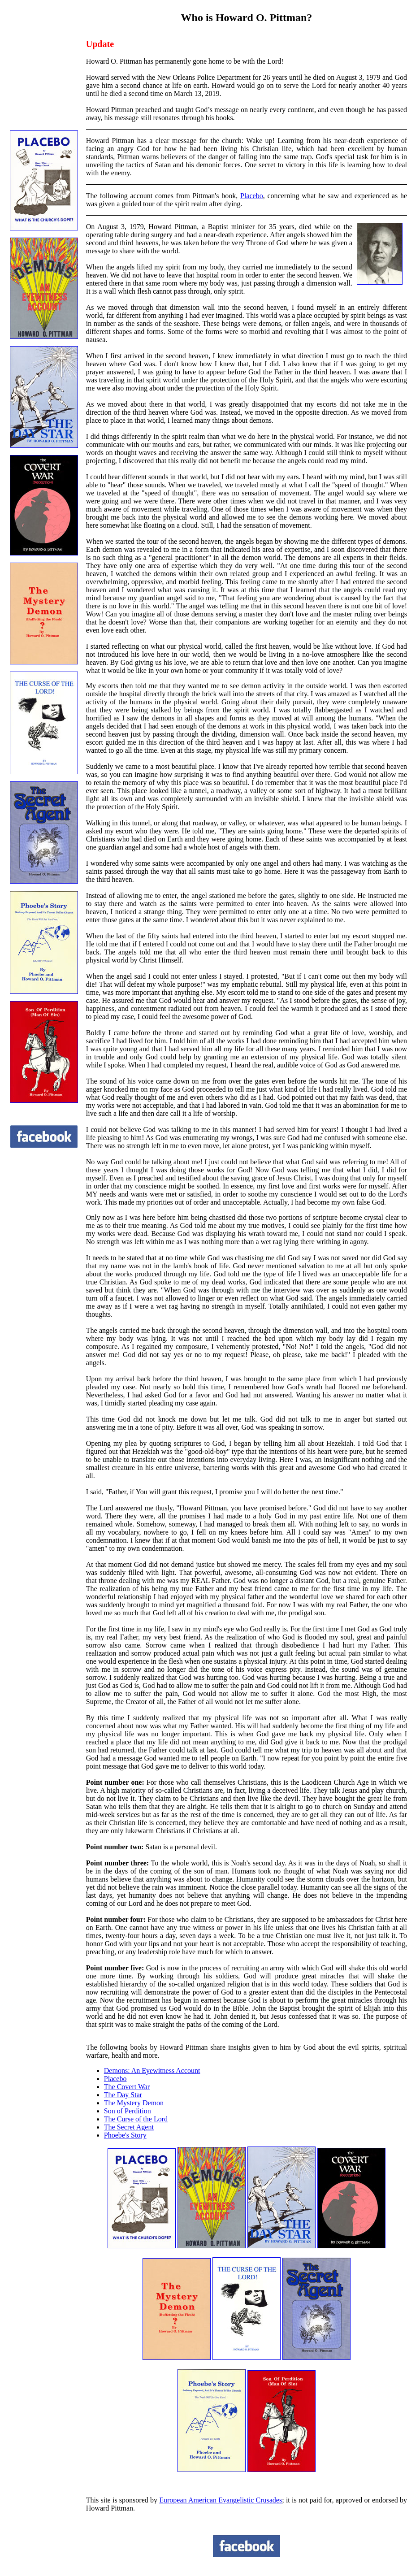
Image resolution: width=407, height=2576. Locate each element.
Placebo (251, 195)
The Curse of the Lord (136, 2119)
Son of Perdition (127, 2111)
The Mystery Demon (134, 2103)
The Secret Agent (129, 2127)
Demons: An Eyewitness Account (152, 2070)
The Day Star (123, 2095)
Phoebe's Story (125, 2135)
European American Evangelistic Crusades (220, 2500)
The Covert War (127, 2086)
